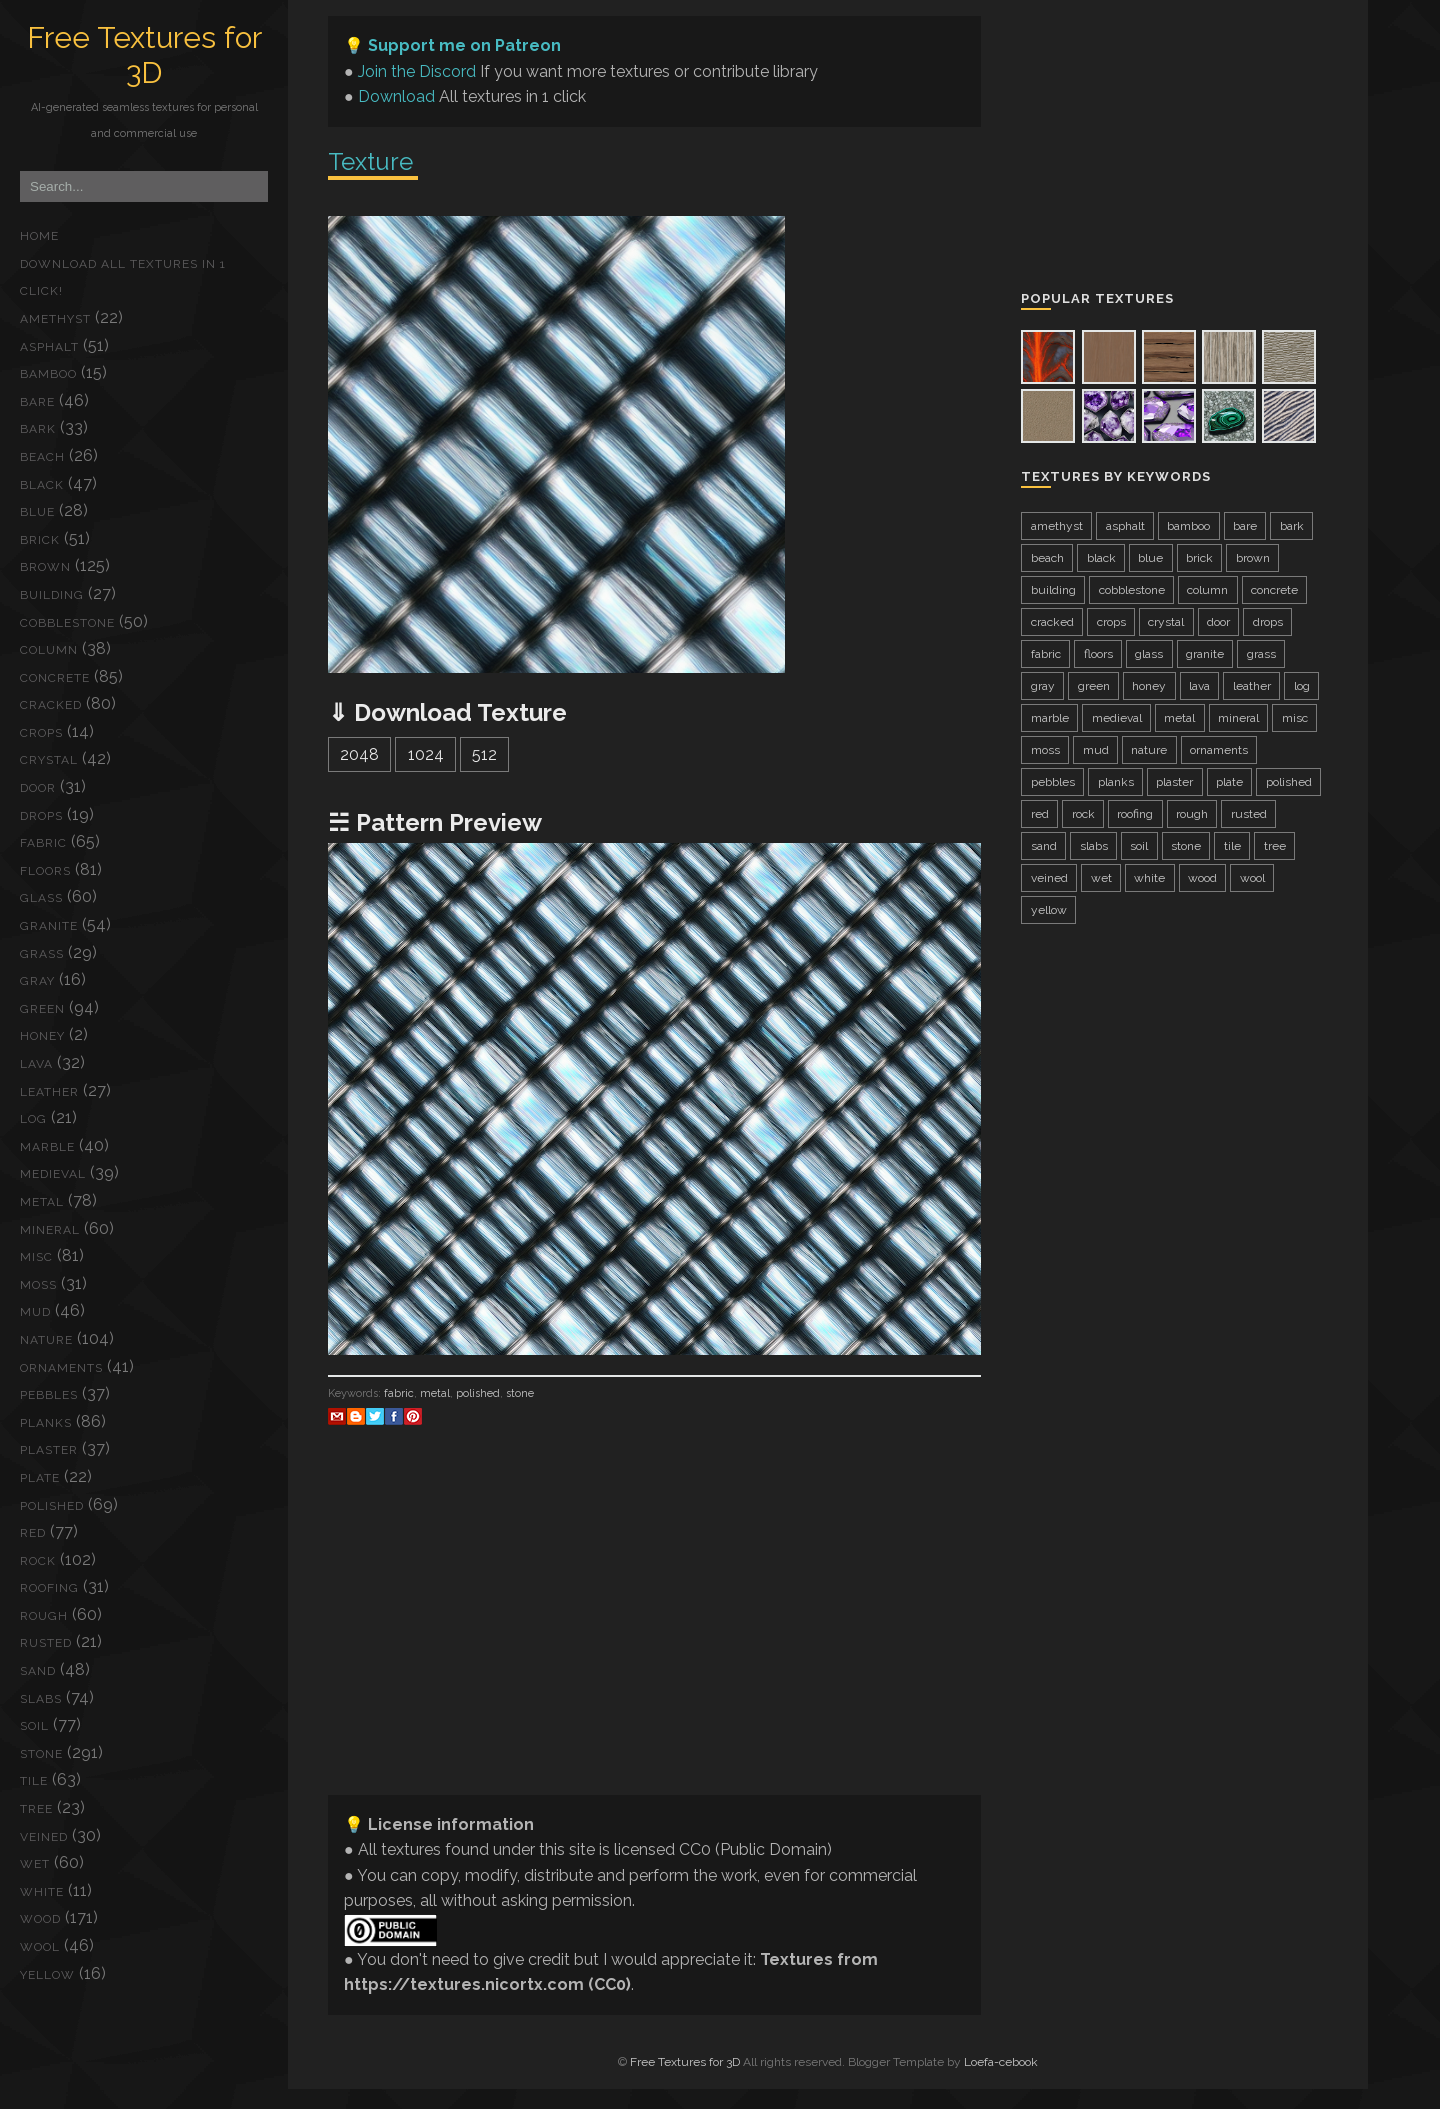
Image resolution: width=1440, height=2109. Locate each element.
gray (37, 981)
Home (39, 236)
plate (40, 1478)
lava (36, 1064)
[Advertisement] (654, 1639)
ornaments (61, 1368)
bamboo (48, 374)
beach (42, 457)
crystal (49, 760)
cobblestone (67, 623)
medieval (53, 1174)
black (42, 485)
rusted (46, 1643)
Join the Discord (417, 71)
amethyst (55, 319)
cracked (51, 705)
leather (49, 1092)
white (42, 1892)
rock (38, 1561)
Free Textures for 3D (144, 55)
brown (45, 567)
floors (45, 871)
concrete (55, 678)
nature (46, 1340)
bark (38, 429)
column (49, 650)
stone (41, 1754)
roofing (49, 1588)
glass (41, 898)
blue (37, 512)
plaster (49, 1450)
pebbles (49, 1395)
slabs (41, 1699)
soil (34, 1726)
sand (38, 1671)
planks (46, 1423)
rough (44, 1616)
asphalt (49, 347)
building (52, 595)
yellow (47, 1975)
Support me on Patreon (464, 45)
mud (35, 1312)
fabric (43, 843)
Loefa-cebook (1001, 2062)
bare (37, 402)
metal (42, 1202)
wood (40, 1919)
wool (40, 1947)
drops (41, 816)
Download (396, 96)
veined (44, 1837)
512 (484, 754)
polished (52, 1506)
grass (42, 954)
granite (49, 926)
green (42, 1009)
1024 (426, 754)
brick (40, 540)
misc (36, 1257)
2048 (359, 754)
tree (36, 1809)
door (38, 788)
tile (34, 1781)
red (33, 1533)
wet (35, 1864)
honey (42, 1036)
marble (47, 1147)
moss (38, 1285)
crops (41, 733)
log (33, 1119)
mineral (50, 1230)
